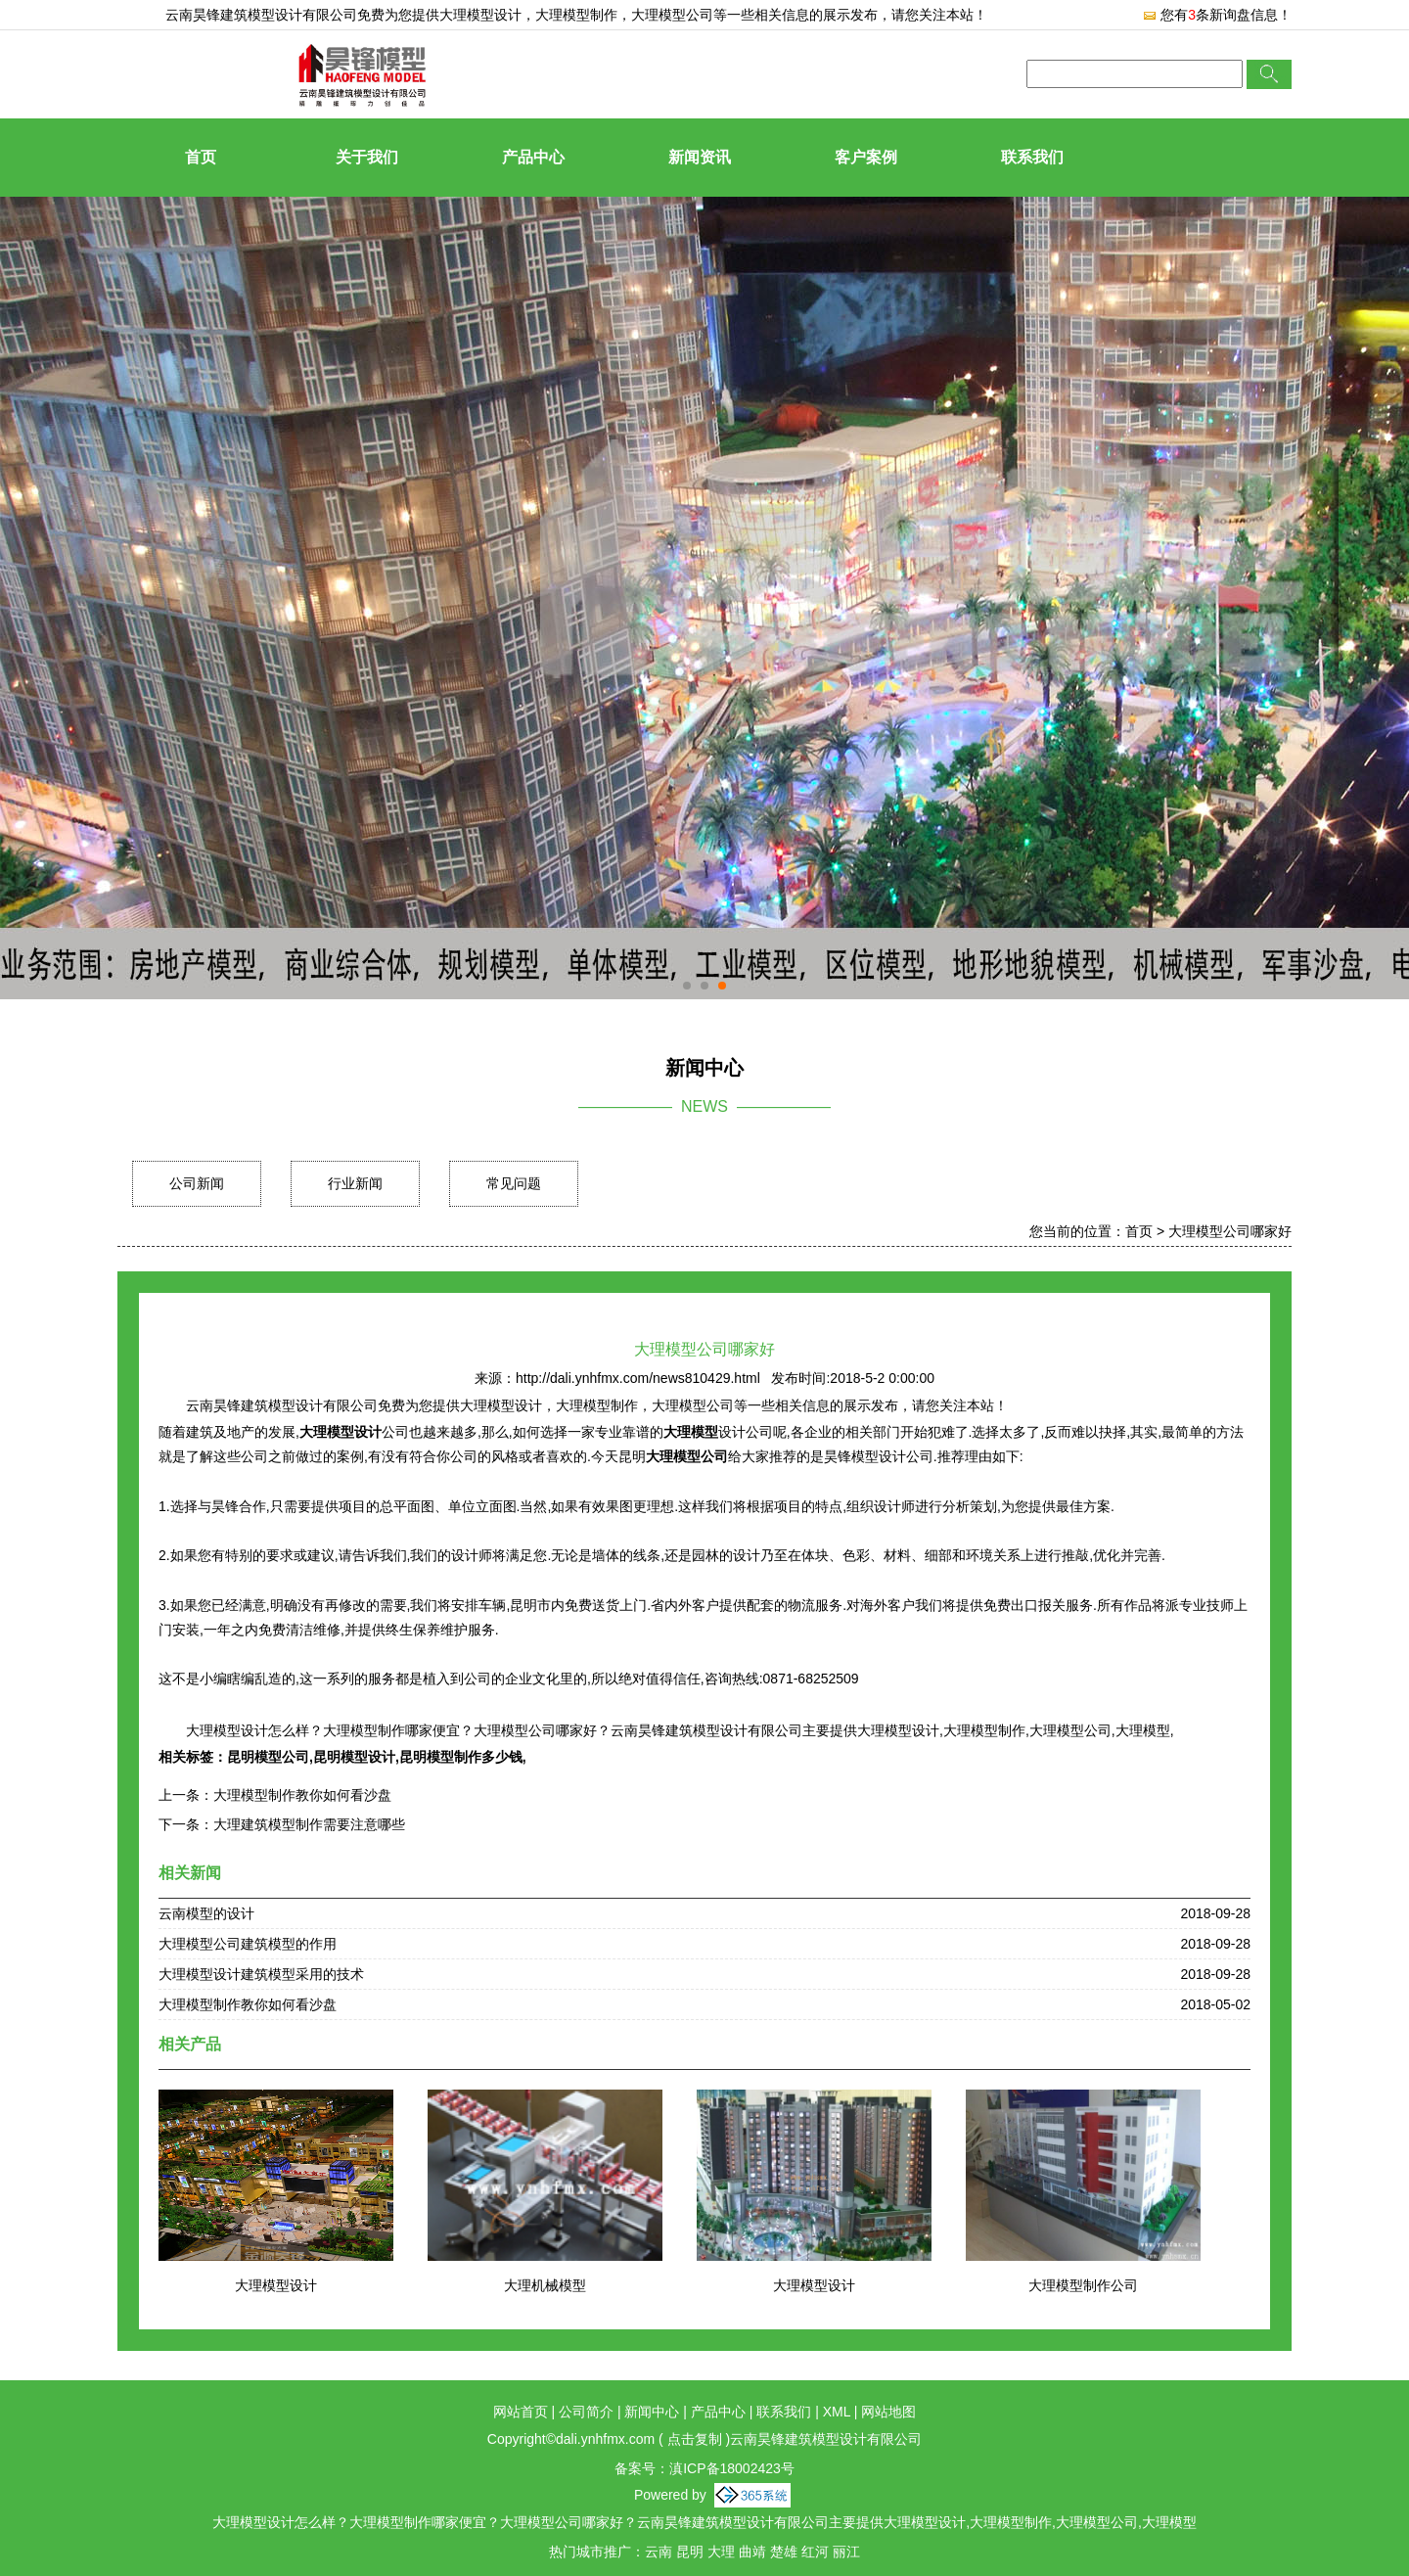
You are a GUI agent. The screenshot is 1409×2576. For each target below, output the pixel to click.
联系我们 (1032, 157)
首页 (200, 157)
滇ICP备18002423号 (732, 2468)
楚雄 (783, 2551)
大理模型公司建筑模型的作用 (248, 1944)
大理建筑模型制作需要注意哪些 (309, 1824)
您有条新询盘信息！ (1217, 15)
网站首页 (520, 2411)
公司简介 (586, 2411)
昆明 (690, 2551)
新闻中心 (651, 2411)
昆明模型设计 (354, 1757)
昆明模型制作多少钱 (461, 1757)
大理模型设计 (480, 15)
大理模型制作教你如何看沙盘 (302, 1795)
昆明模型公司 (268, 1757)
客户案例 (866, 157)
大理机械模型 (545, 2285)
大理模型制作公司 (1083, 2285)
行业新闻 (355, 1183)
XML (836, 2411)
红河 (815, 2551)
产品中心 (533, 157)
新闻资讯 (699, 157)
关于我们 (367, 157)
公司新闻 (196, 1183)
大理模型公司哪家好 (1230, 1231)
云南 (658, 2551)
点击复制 (694, 2439)
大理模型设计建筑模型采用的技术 (261, 1974)
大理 (721, 2551)
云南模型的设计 (206, 1913)
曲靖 (752, 2551)
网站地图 (888, 2411)
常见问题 (513, 1183)
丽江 (846, 2551)
